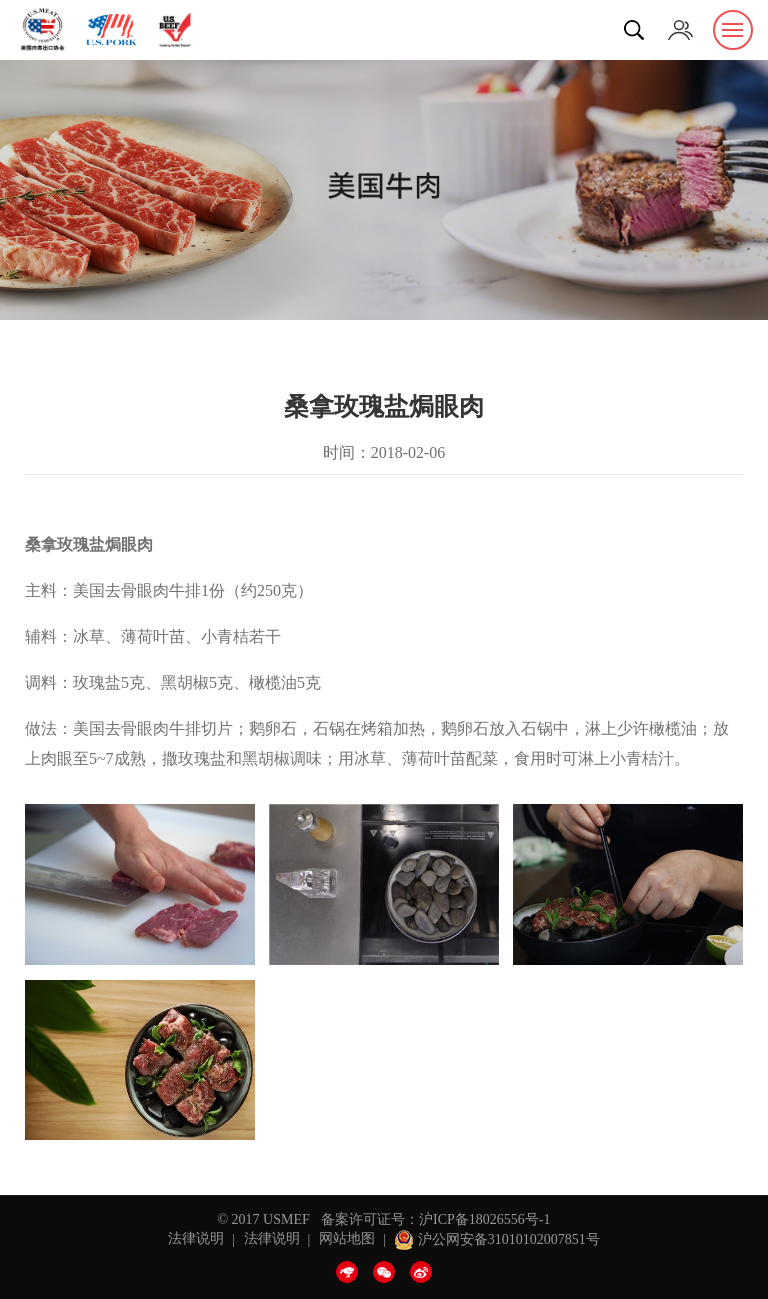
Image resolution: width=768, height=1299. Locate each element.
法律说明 (196, 1239)
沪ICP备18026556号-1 (484, 1219)
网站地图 (347, 1239)
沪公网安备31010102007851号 (497, 1239)
